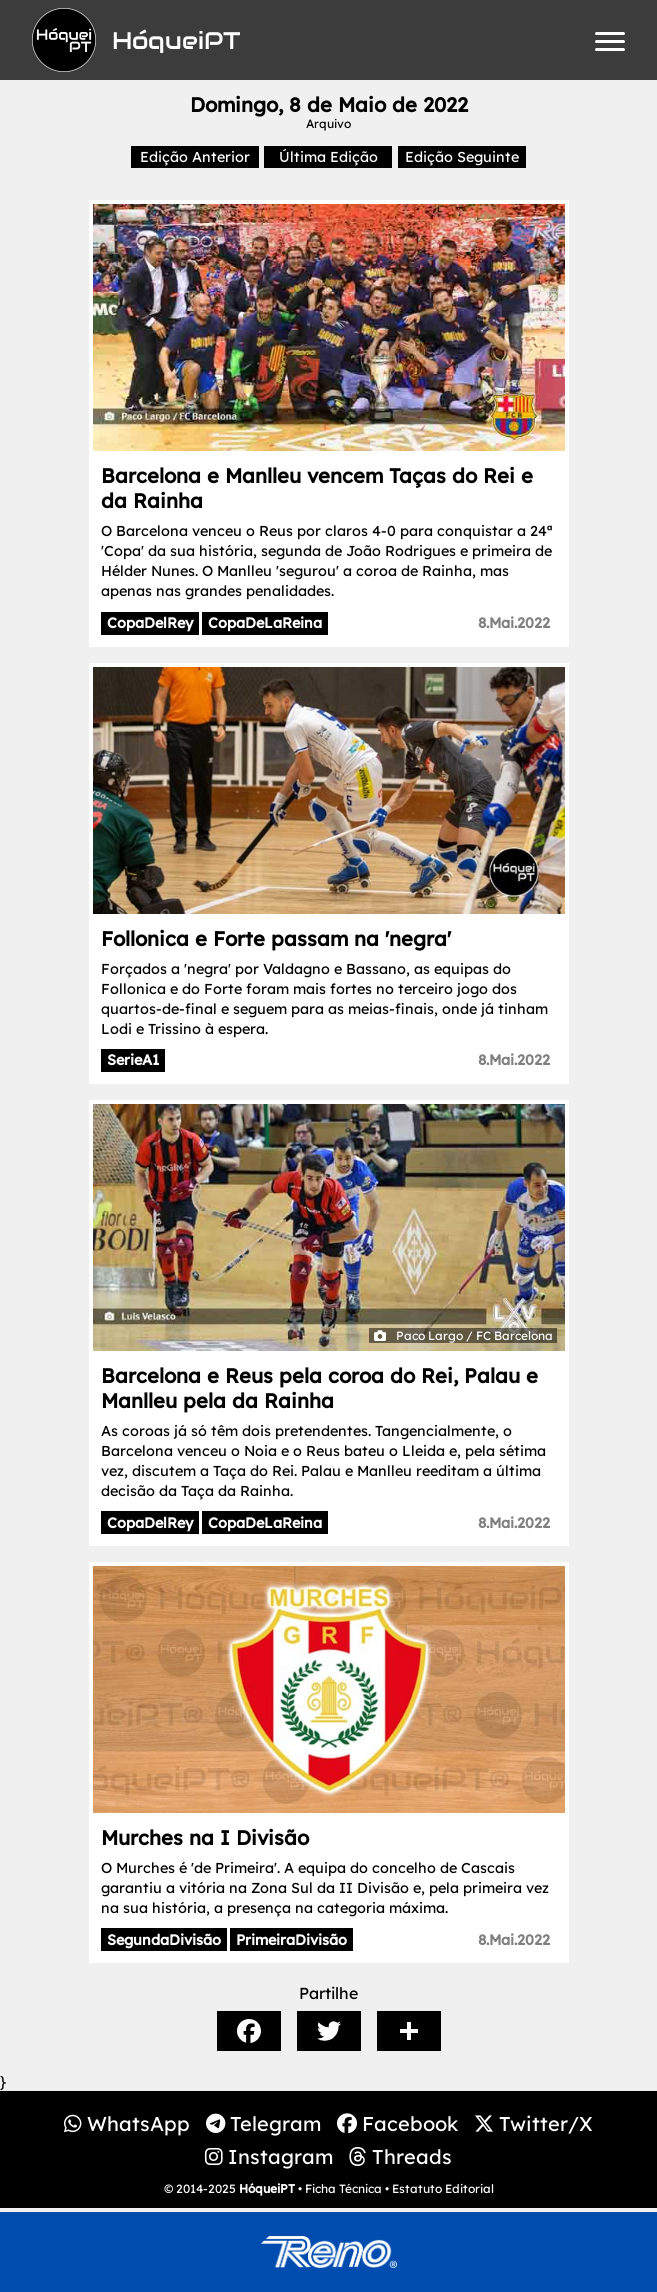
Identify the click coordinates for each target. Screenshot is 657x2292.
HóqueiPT (267, 2188)
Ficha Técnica (343, 2188)
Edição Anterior (195, 157)
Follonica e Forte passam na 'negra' (276, 938)
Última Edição (328, 157)
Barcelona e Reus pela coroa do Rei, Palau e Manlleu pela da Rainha (319, 1388)
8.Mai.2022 (514, 623)
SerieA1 (133, 1060)
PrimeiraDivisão (291, 1940)
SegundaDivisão (164, 1940)
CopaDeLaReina (265, 623)
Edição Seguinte (462, 157)
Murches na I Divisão (205, 1837)
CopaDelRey (150, 623)
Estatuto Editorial (443, 2188)
